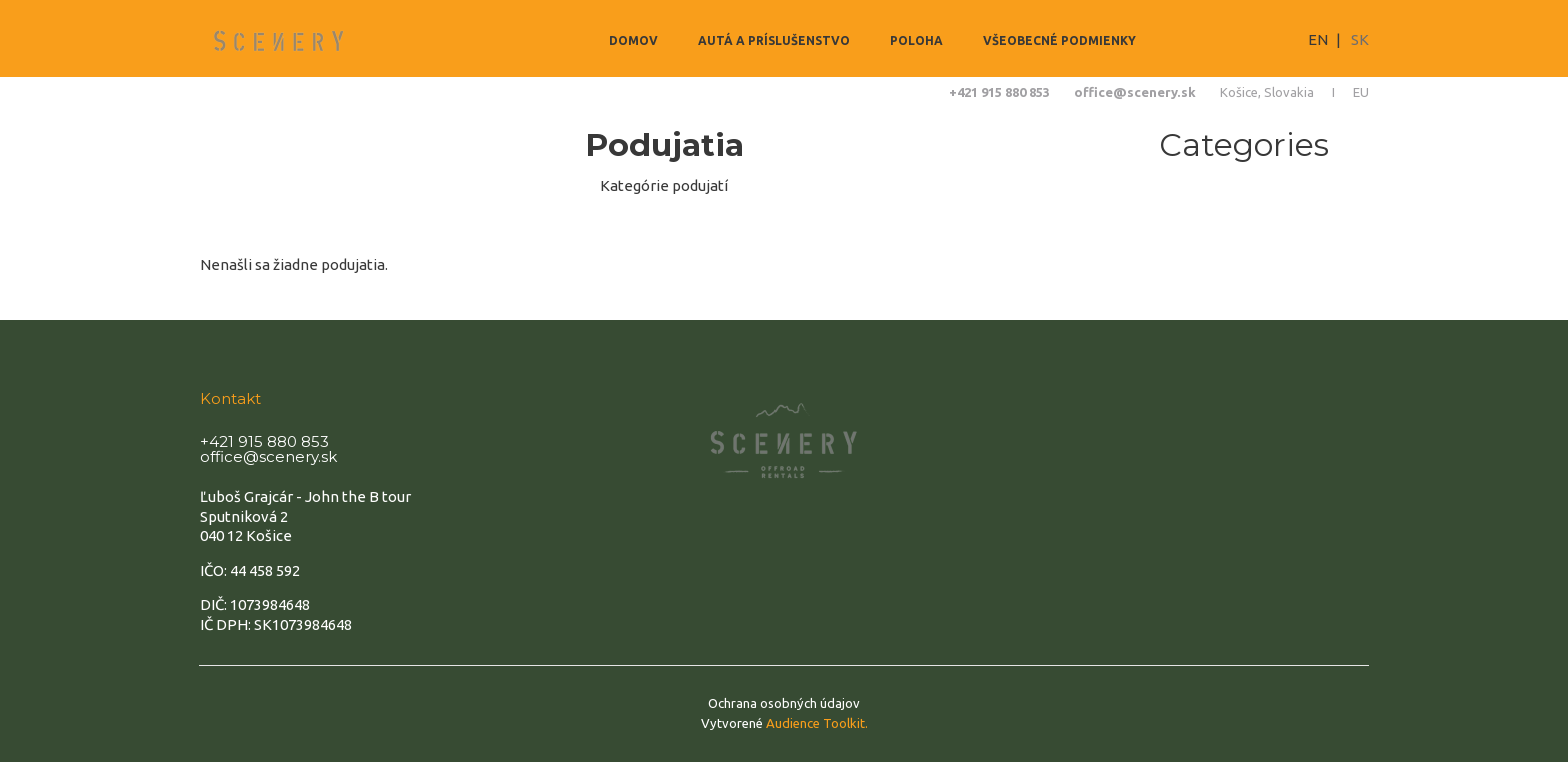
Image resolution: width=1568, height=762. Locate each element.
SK (1360, 39)
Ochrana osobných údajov (784, 703)
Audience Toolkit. (817, 723)
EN (1318, 39)
